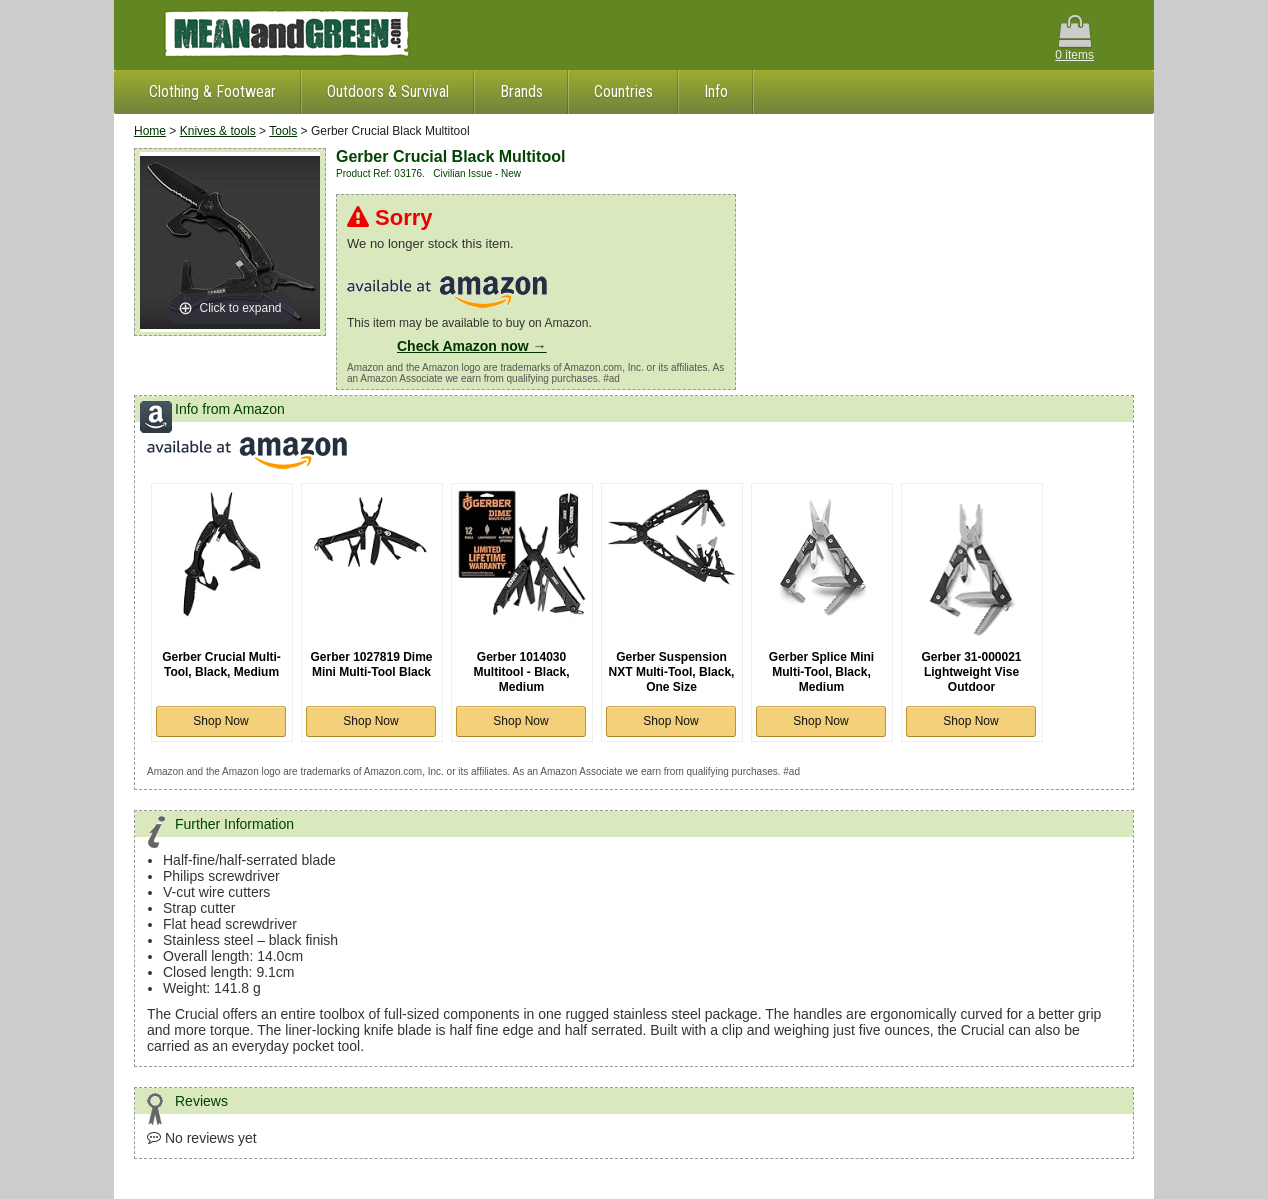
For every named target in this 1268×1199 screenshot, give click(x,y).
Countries (623, 91)
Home (150, 131)
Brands (521, 91)
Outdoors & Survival (388, 91)
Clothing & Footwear (212, 91)
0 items (1074, 38)
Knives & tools (218, 131)
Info (716, 91)
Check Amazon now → (472, 346)
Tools (283, 131)
